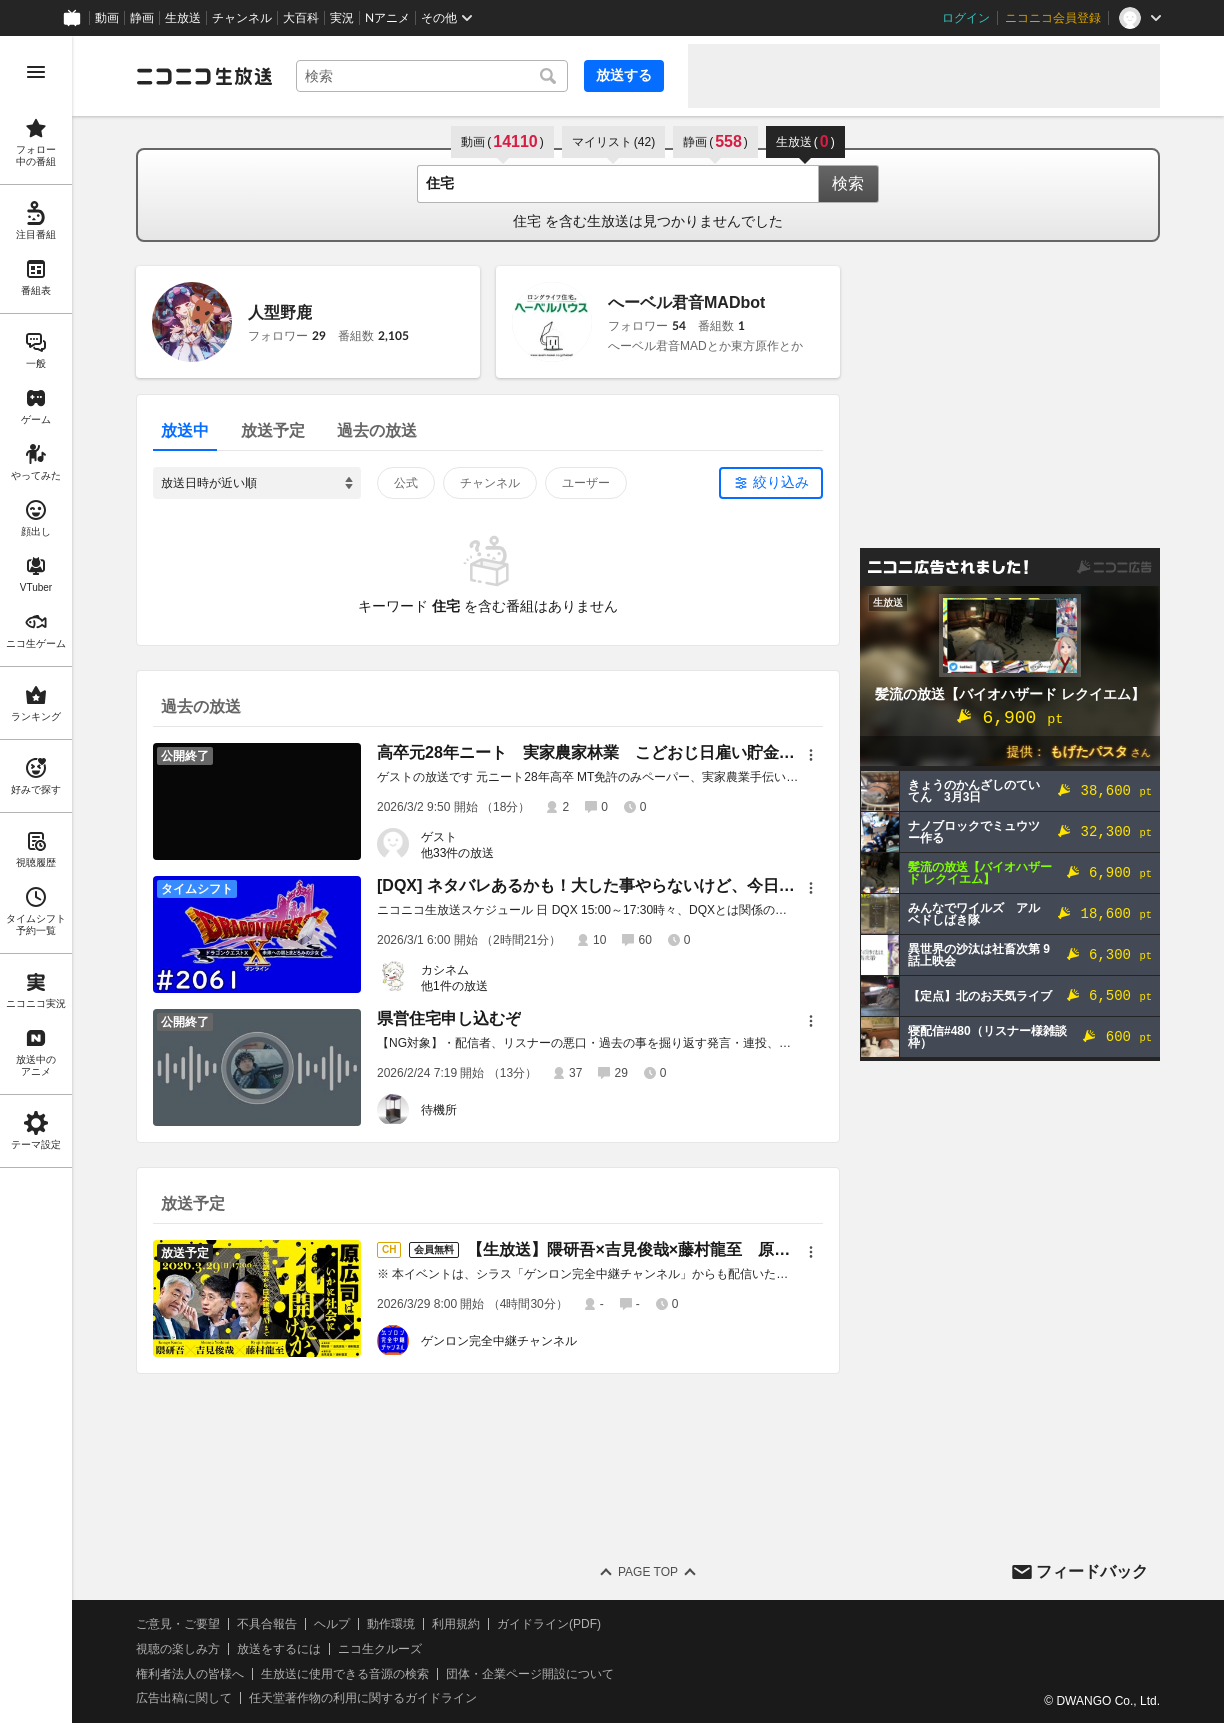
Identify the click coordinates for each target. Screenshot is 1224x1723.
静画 (142, 18)
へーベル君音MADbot (686, 302)
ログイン (966, 18)
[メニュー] (811, 755)
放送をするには (279, 1649)
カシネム (445, 970)
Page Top (648, 1572)
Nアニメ (387, 18)
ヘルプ (332, 1624)
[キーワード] (432, 76)
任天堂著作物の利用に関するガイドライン (363, 1698)
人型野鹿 (280, 312)
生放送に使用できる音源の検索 (345, 1674)
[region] (36, 879)
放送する (624, 75)
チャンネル (242, 18)
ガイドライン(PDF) (549, 1624)
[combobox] (432, 76)
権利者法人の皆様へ (190, 1674)
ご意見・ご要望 (178, 1624)
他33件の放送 (457, 853)
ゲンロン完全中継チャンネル (499, 1341)
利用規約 (456, 1624)
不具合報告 (267, 1624)
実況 (342, 18)
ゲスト (439, 837)
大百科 (301, 18)
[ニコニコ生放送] (204, 76)
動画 (107, 18)
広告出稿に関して (184, 1698)
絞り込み (781, 482)
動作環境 (391, 1624)
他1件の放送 (454, 986)
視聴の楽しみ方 (178, 1649)
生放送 (183, 18)
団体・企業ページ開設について (530, 1674)
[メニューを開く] (36, 72)
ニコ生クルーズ (380, 1649)
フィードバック (1092, 1571)
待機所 (439, 1110)
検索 (848, 183)
